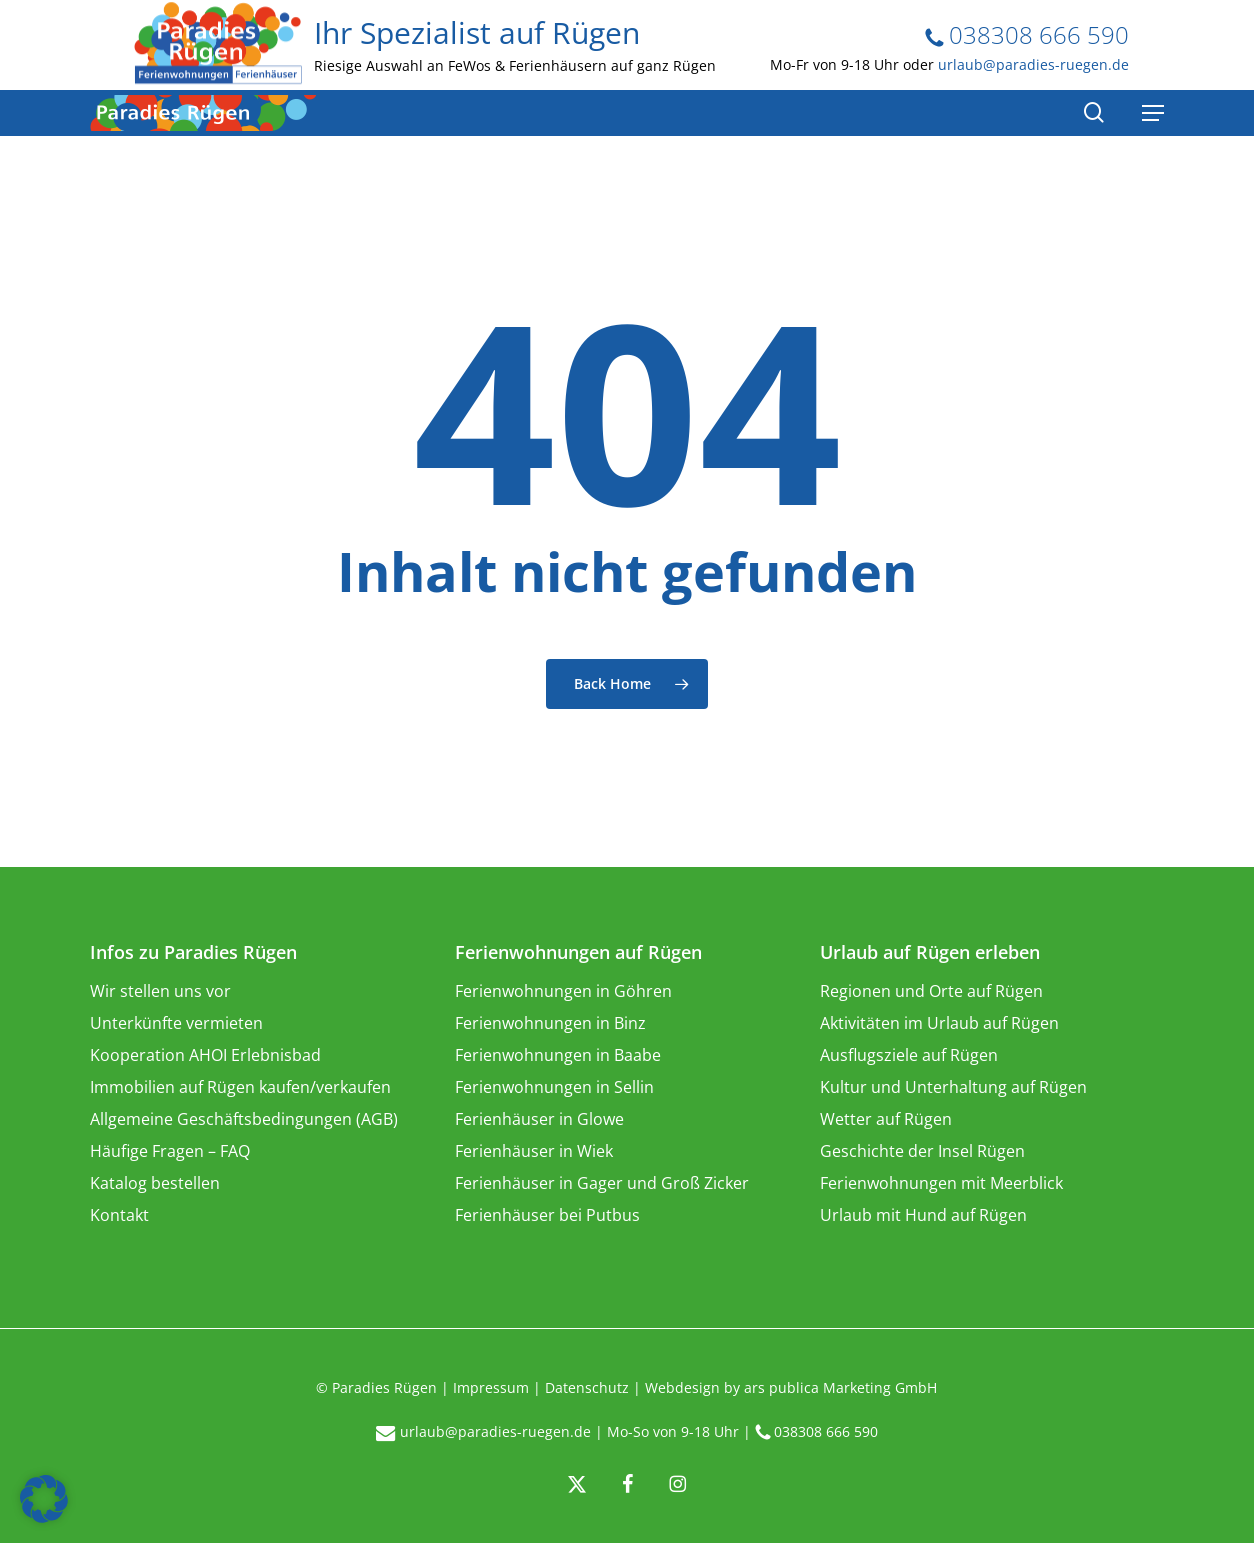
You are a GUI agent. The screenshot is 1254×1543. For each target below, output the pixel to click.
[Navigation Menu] (1153, 113)
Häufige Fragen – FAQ (170, 1151)
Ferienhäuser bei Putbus (547, 1215)
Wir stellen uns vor (160, 991)
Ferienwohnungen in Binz (550, 1023)
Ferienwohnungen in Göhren (563, 991)
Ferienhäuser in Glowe (539, 1119)
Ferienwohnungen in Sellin (554, 1087)
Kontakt (119, 1215)
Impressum (491, 1387)
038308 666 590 (1027, 34)
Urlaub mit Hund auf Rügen (923, 1215)
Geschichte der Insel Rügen (922, 1151)
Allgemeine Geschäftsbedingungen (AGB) (244, 1119)
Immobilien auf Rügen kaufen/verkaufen (240, 1087)
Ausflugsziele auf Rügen (909, 1055)
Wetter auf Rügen (886, 1119)
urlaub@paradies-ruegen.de (1033, 64)
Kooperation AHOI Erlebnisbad (205, 1055)
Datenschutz (587, 1387)
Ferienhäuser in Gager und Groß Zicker (602, 1183)
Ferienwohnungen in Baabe (558, 1055)
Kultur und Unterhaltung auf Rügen (953, 1087)
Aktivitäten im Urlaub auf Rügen (939, 1023)
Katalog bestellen (155, 1183)
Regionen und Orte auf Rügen (931, 991)
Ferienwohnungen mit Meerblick (941, 1183)
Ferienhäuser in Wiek (534, 1151)
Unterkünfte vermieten (176, 1023)
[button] (44, 1499)
